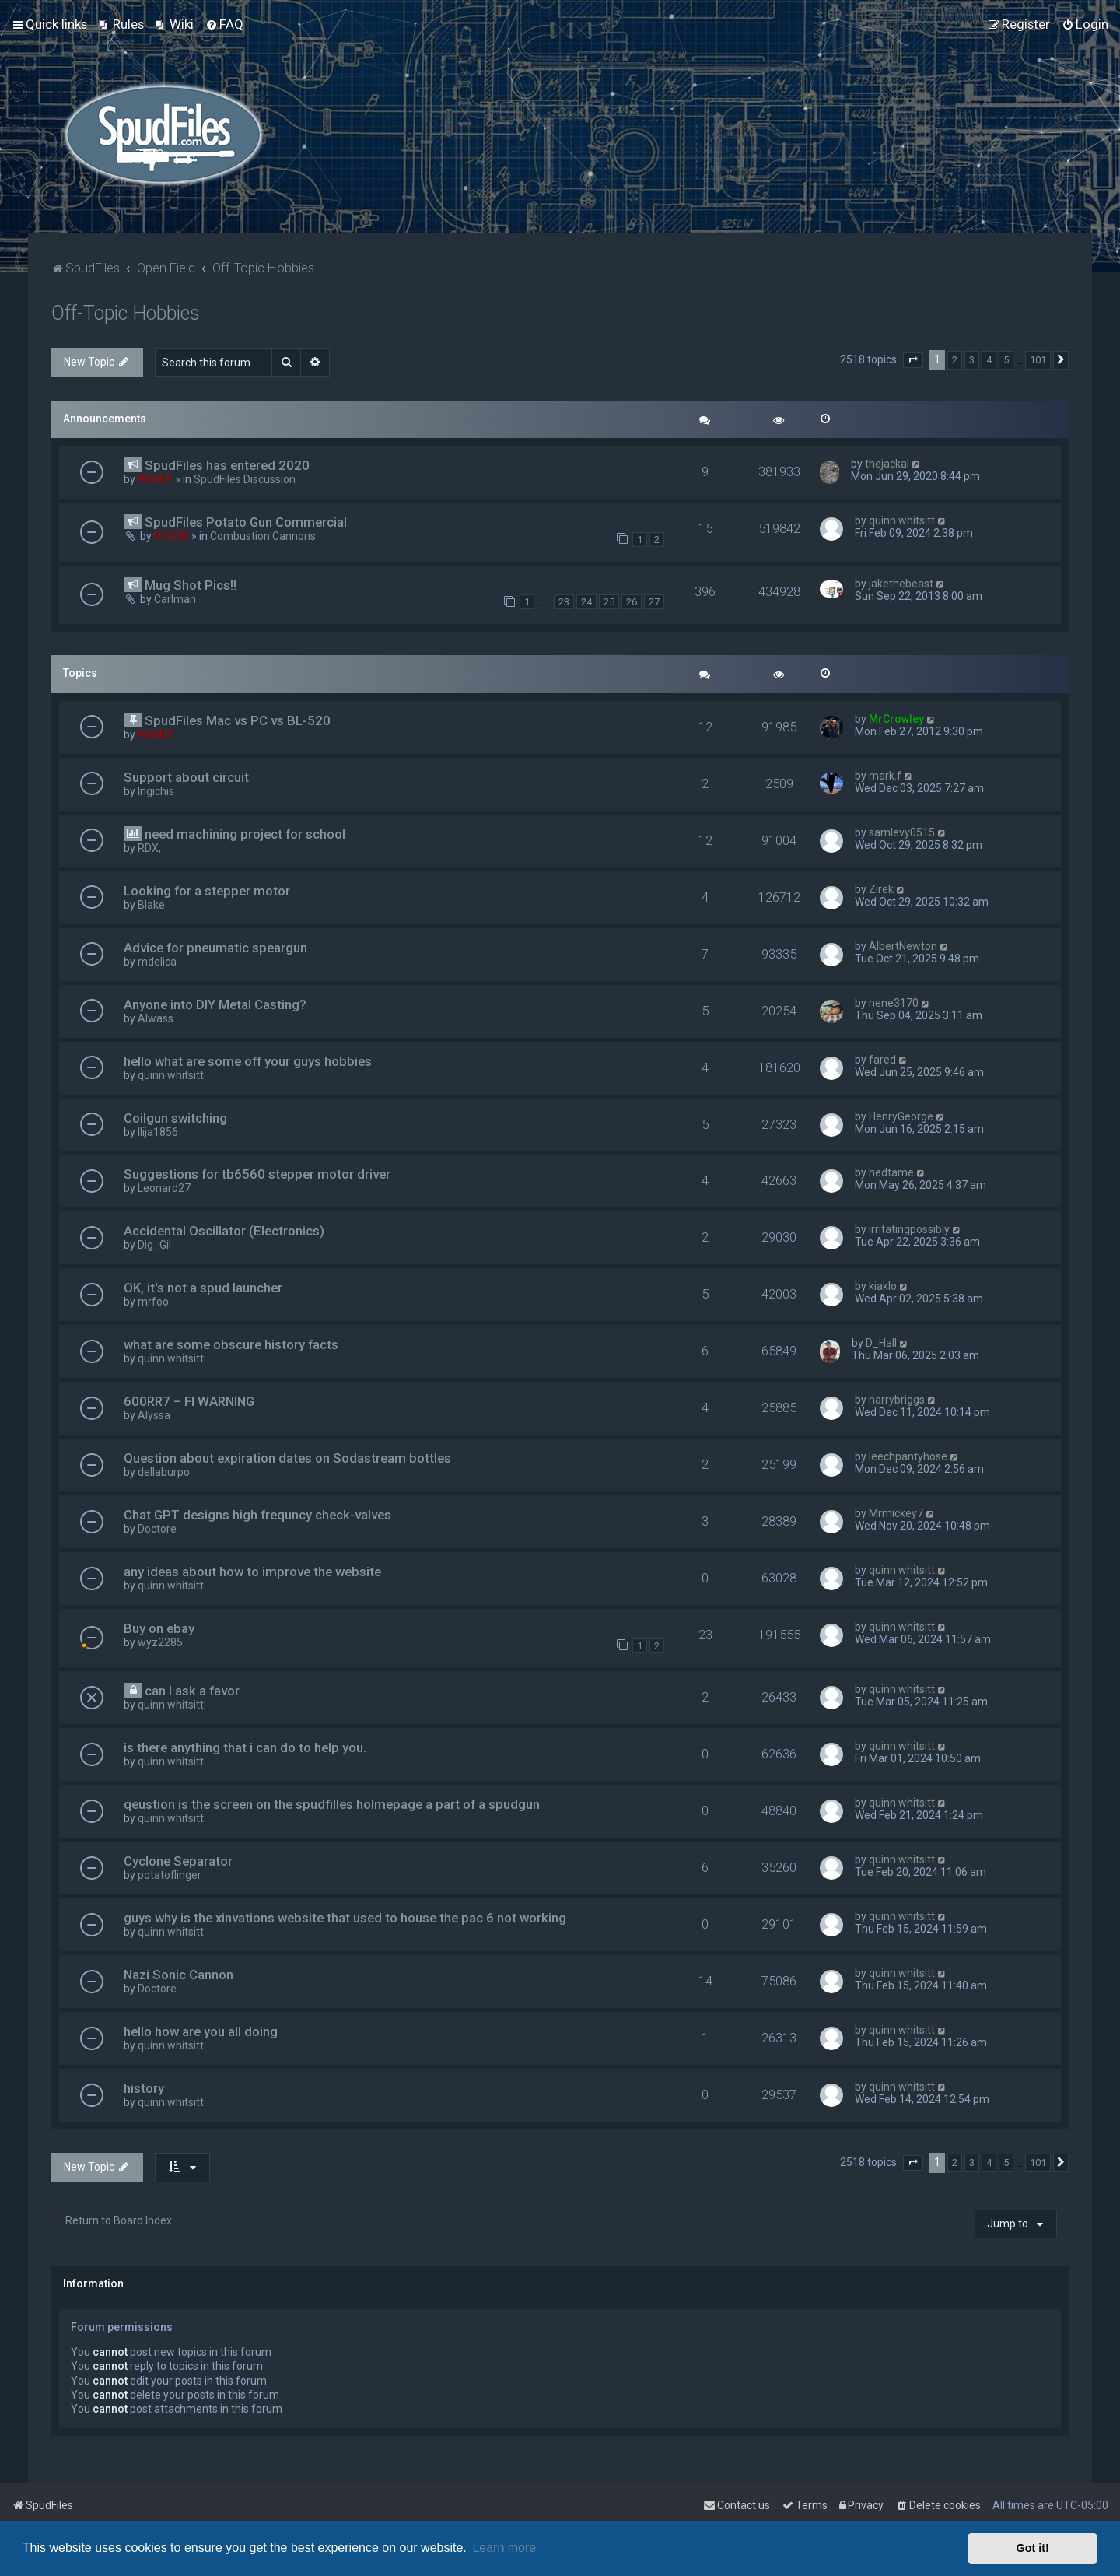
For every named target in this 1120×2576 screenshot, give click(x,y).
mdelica (157, 961)
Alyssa (154, 1415)
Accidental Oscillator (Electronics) (224, 1231)
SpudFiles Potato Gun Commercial (246, 522)
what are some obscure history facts (231, 1344)
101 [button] (1038, 360)
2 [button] (954, 360)
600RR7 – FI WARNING (189, 1401)
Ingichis (156, 791)
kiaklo (883, 1286)
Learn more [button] (504, 2547)
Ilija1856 (158, 1132)
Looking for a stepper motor (207, 891)
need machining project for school (245, 834)
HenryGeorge (901, 1116)
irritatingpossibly (909, 1229)
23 (563, 602)
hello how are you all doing (201, 2031)
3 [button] (972, 360)
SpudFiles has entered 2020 (227, 465)
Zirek (881, 889)
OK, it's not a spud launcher (203, 1287)
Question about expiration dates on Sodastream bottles (287, 1458)
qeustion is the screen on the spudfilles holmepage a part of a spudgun (332, 1804)
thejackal (887, 463)
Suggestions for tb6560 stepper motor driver (257, 1174)
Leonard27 (164, 1188)
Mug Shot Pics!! (190, 585)
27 (654, 602)
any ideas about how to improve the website (252, 1571)
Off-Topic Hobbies (125, 313)
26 (631, 602)
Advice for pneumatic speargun (215, 947)
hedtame (891, 1172)
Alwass (155, 1018)
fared (882, 1059)
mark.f (885, 775)
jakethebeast (901, 583)
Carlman (175, 599)
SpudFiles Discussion (245, 479)
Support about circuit (186, 777)
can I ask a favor (192, 1690)
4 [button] (989, 360)
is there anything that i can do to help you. (245, 1747)
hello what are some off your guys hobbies (248, 1061)
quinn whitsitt (902, 520)
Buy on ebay (159, 1628)
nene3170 (894, 1003)
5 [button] (1006, 360)
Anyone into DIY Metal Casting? (215, 1004)
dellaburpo (164, 1472)
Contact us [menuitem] (736, 2505)
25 (609, 602)
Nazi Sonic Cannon (178, 1974)
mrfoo (153, 1301)
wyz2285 (160, 1642)
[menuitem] (121, 24)
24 (586, 602)
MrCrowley (896, 719)
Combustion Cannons (263, 536)
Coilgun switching (175, 1118)
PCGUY (155, 479)
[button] (913, 360)
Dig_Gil (154, 1245)
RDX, (149, 848)
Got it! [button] (1033, 2548)
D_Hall (881, 1343)
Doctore (157, 1529)
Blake (151, 905)
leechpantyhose (908, 1456)
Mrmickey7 (896, 1513)
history (144, 2088)
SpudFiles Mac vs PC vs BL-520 (238, 720)
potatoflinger (169, 1875)
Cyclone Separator (178, 1861)
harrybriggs (897, 1399)
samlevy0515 (902, 832)
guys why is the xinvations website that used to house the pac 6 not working (345, 1918)
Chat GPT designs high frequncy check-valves (257, 1515)
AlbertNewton (903, 946)
